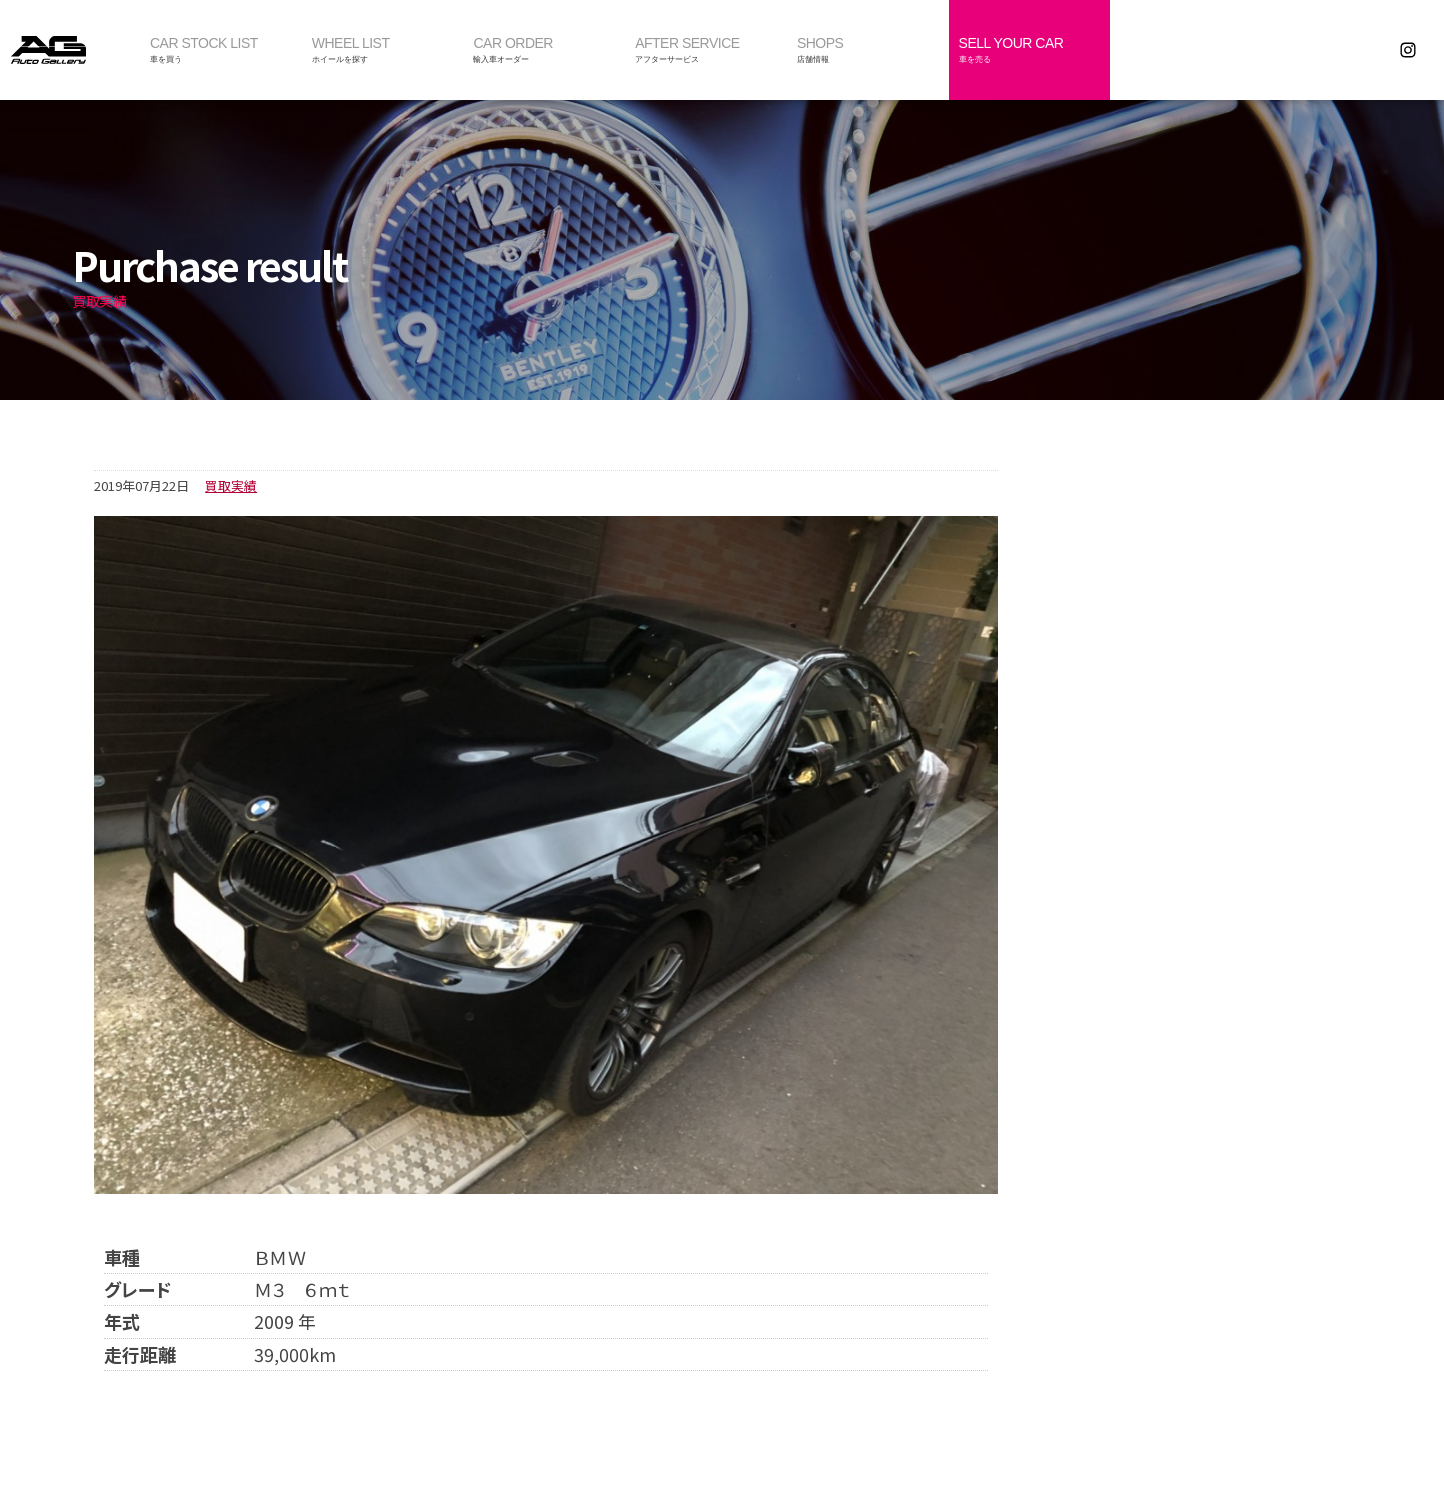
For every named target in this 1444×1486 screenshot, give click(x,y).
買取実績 (231, 485)
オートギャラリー (70, 50)
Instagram (1408, 50)
